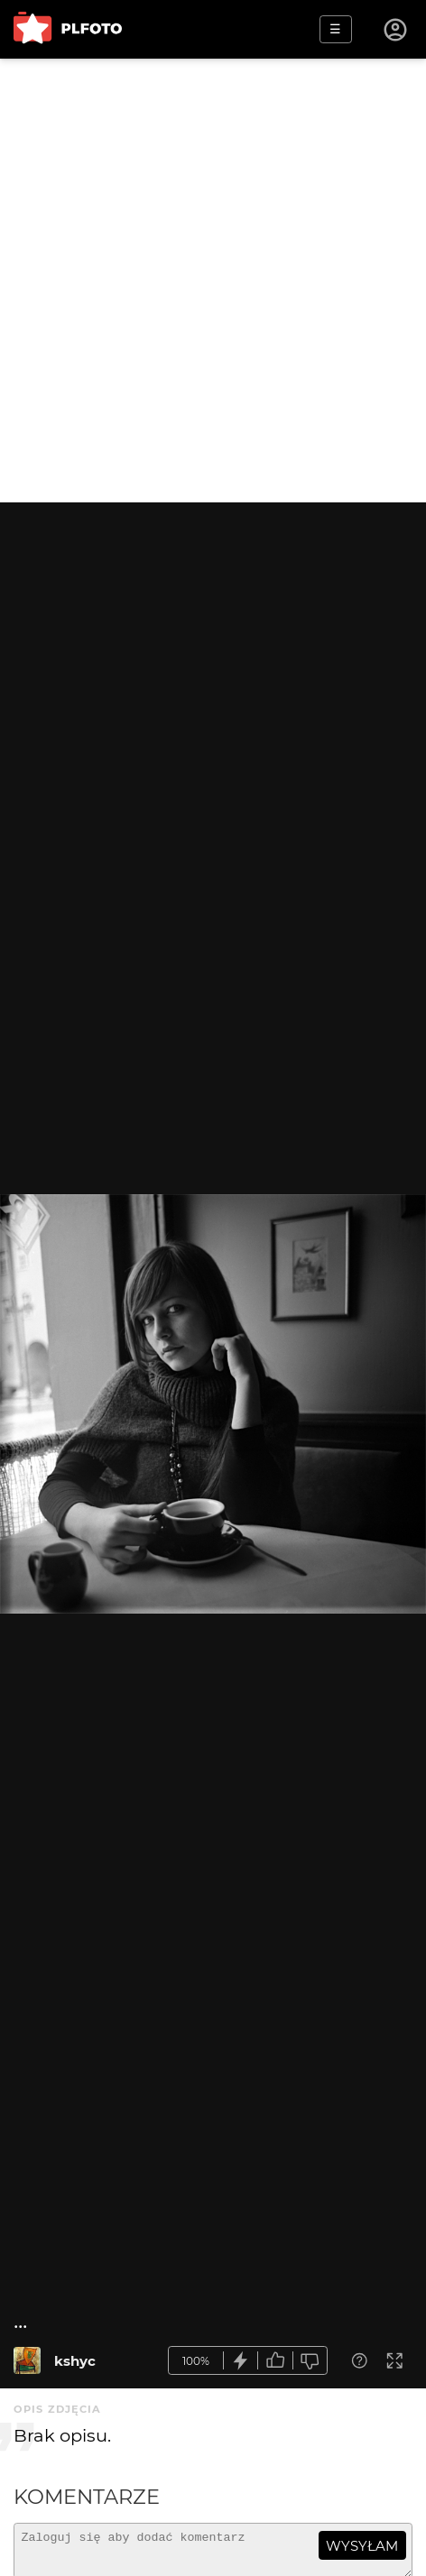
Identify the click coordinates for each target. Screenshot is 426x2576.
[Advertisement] (213, 280)
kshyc (75, 2360)
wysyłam (362, 2545)
